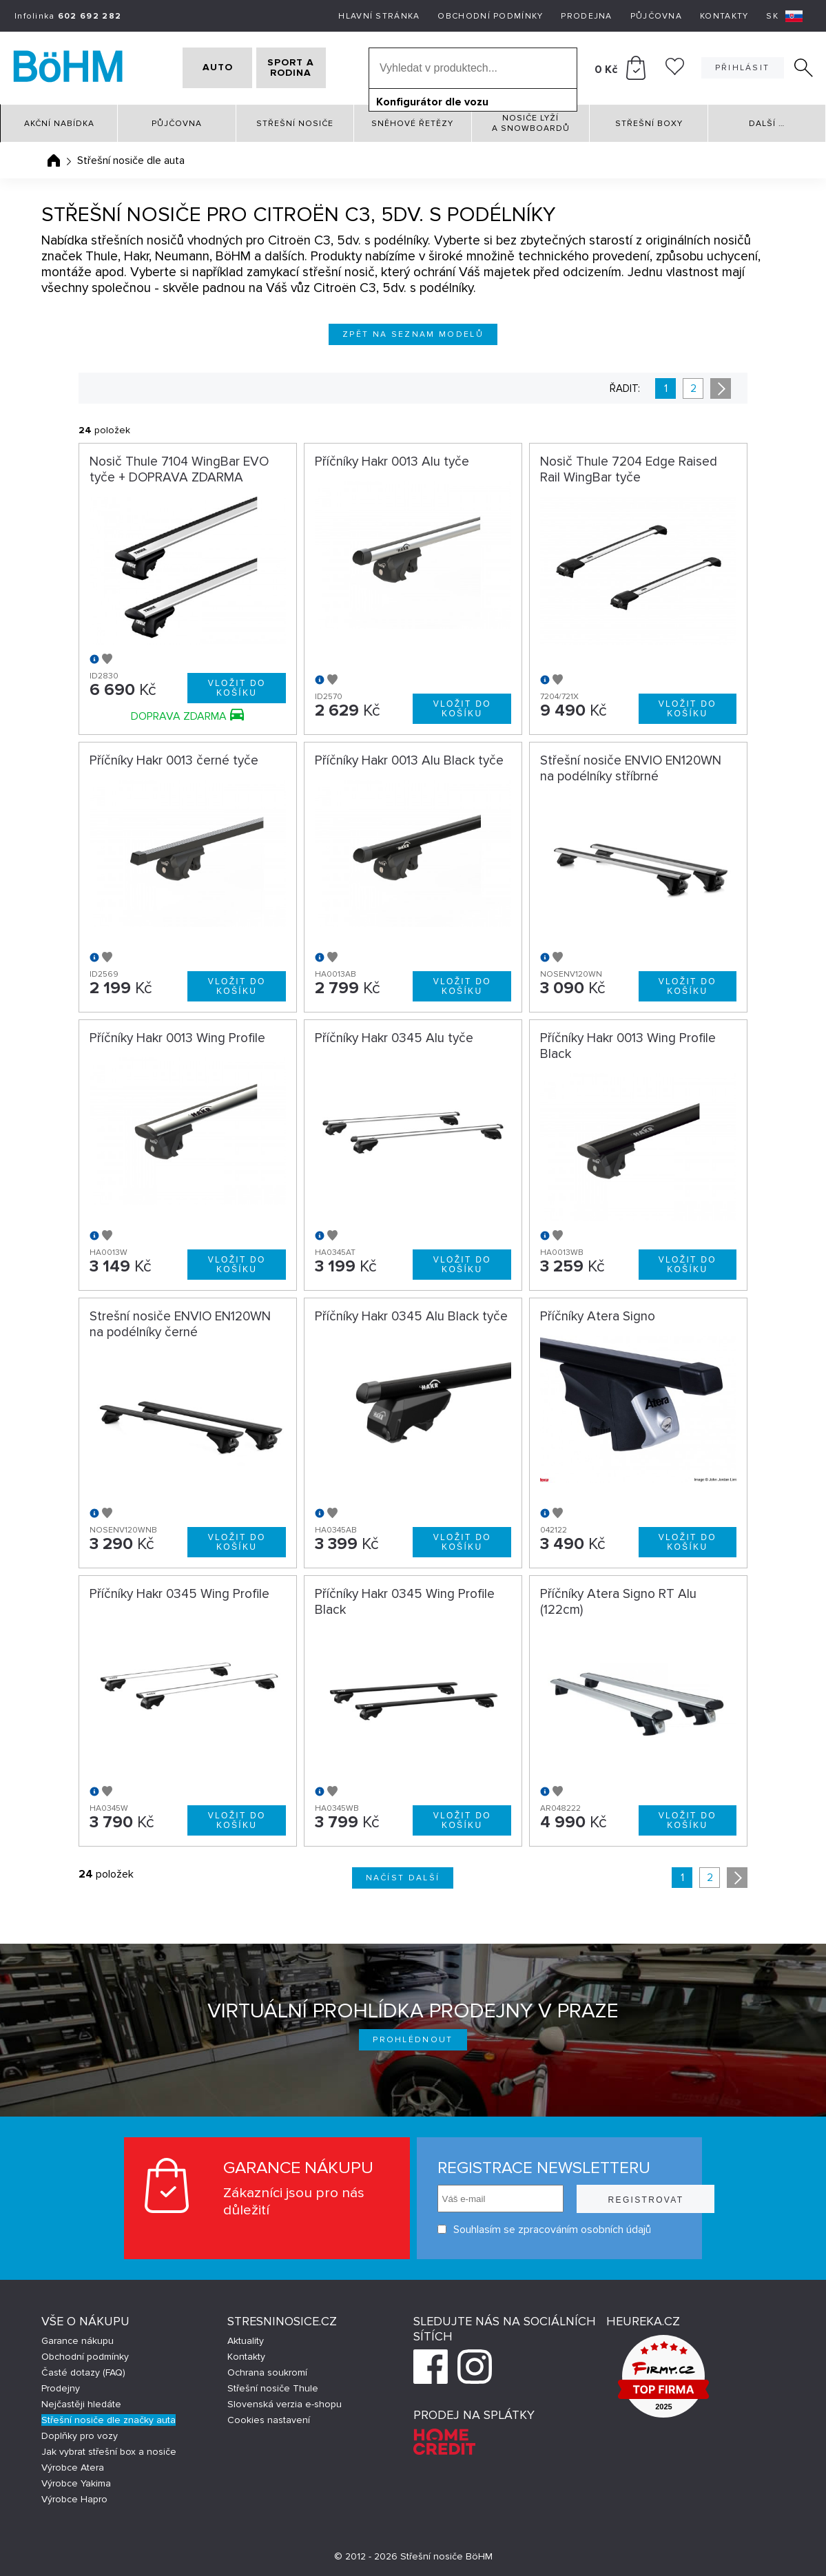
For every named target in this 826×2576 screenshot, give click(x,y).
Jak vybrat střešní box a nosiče (108, 2452)
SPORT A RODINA (308, 68)
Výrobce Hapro (74, 2499)
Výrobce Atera (72, 2467)
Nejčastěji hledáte (81, 2404)
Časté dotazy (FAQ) (83, 2372)
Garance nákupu (77, 2341)
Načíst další (403, 1878)
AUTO (200, 68)
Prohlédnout (413, 2040)
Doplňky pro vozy (79, 2436)
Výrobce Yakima (76, 2483)
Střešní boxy (649, 123)
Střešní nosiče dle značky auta (108, 2420)
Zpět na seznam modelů (413, 334)
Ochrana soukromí (267, 2372)
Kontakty (724, 16)
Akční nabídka (59, 123)
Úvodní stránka (54, 160)
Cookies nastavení (268, 2420)
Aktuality (245, 2341)
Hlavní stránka (379, 16)
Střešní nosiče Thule (272, 2388)
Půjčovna (656, 16)
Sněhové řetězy (412, 123)
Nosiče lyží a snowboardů (531, 123)
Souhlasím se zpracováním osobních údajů (510, 2229)
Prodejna (586, 16)
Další (767, 123)
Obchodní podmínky (490, 16)
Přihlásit (742, 68)
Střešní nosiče (294, 123)
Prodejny (60, 2388)
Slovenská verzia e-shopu (284, 2404)
